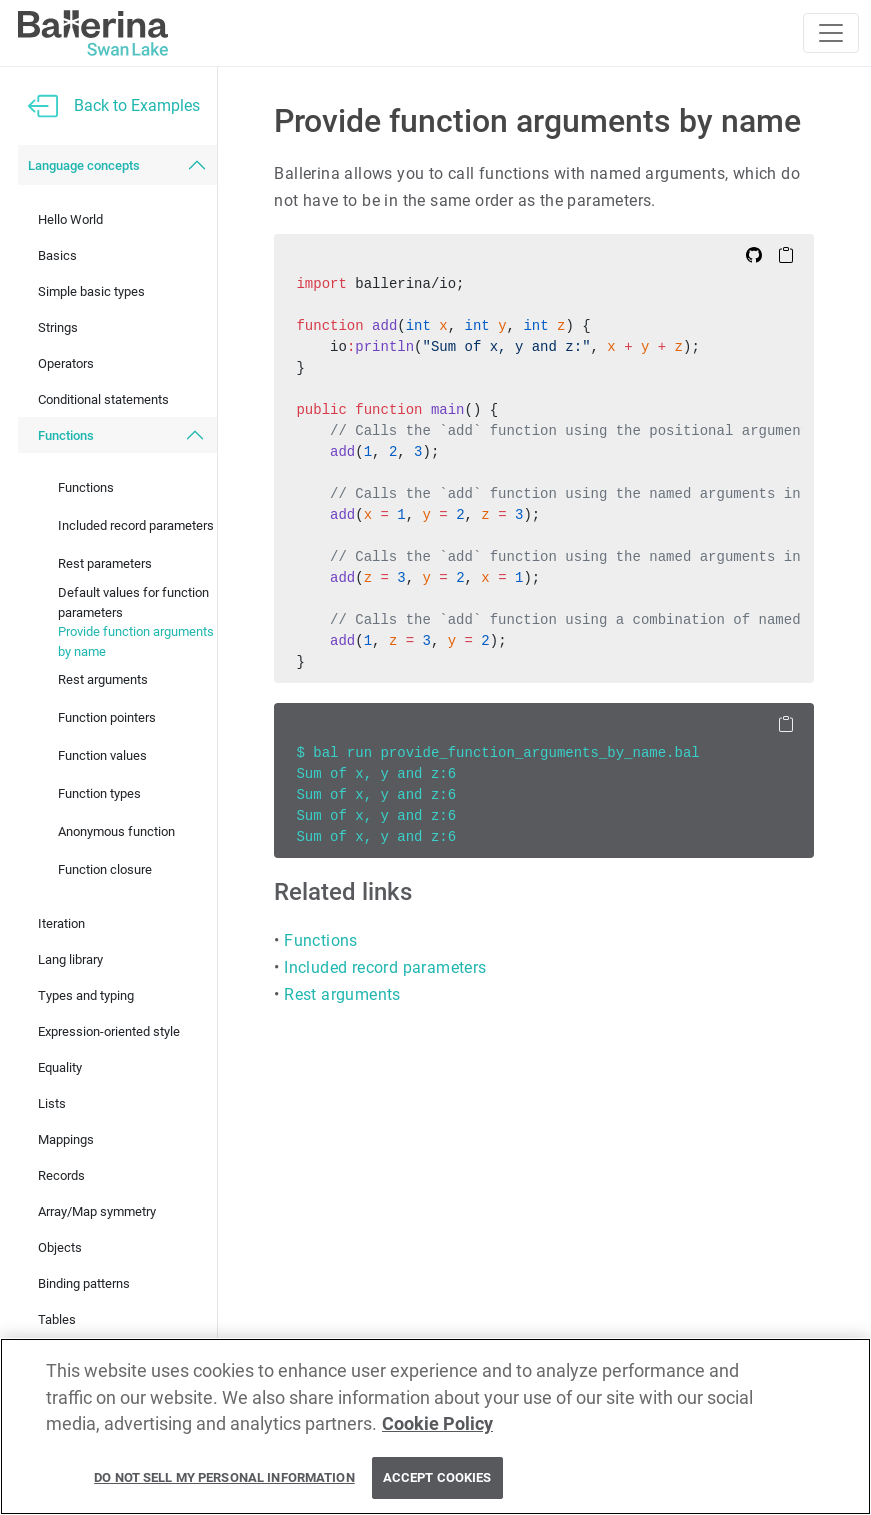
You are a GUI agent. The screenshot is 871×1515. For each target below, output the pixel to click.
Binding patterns (84, 1283)
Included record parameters (136, 525)
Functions (66, 435)
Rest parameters (105, 563)
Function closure (105, 869)
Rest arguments (103, 679)
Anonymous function (116, 831)
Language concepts (84, 165)
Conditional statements (103, 399)
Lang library (70, 959)
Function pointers (107, 717)
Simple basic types (91, 291)
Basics (57, 255)
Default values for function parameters (133, 602)
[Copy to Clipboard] (786, 254)
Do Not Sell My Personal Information (224, 1478)
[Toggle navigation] (831, 33)
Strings (58, 327)
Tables (57, 1319)
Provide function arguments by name (136, 641)
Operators (66, 363)
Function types (99, 793)
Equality (60, 1067)
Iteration (61, 923)
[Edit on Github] (754, 254)
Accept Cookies (437, 1478)
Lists (52, 1103)
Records (61, 1175)
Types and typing (86, 995)
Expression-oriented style (109, 1031)
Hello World (70, 219)
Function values (102, 755)
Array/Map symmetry (97, 1211)
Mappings (66, 1139)
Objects (60, 1247)
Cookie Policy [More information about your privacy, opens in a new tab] (437, 1424)
